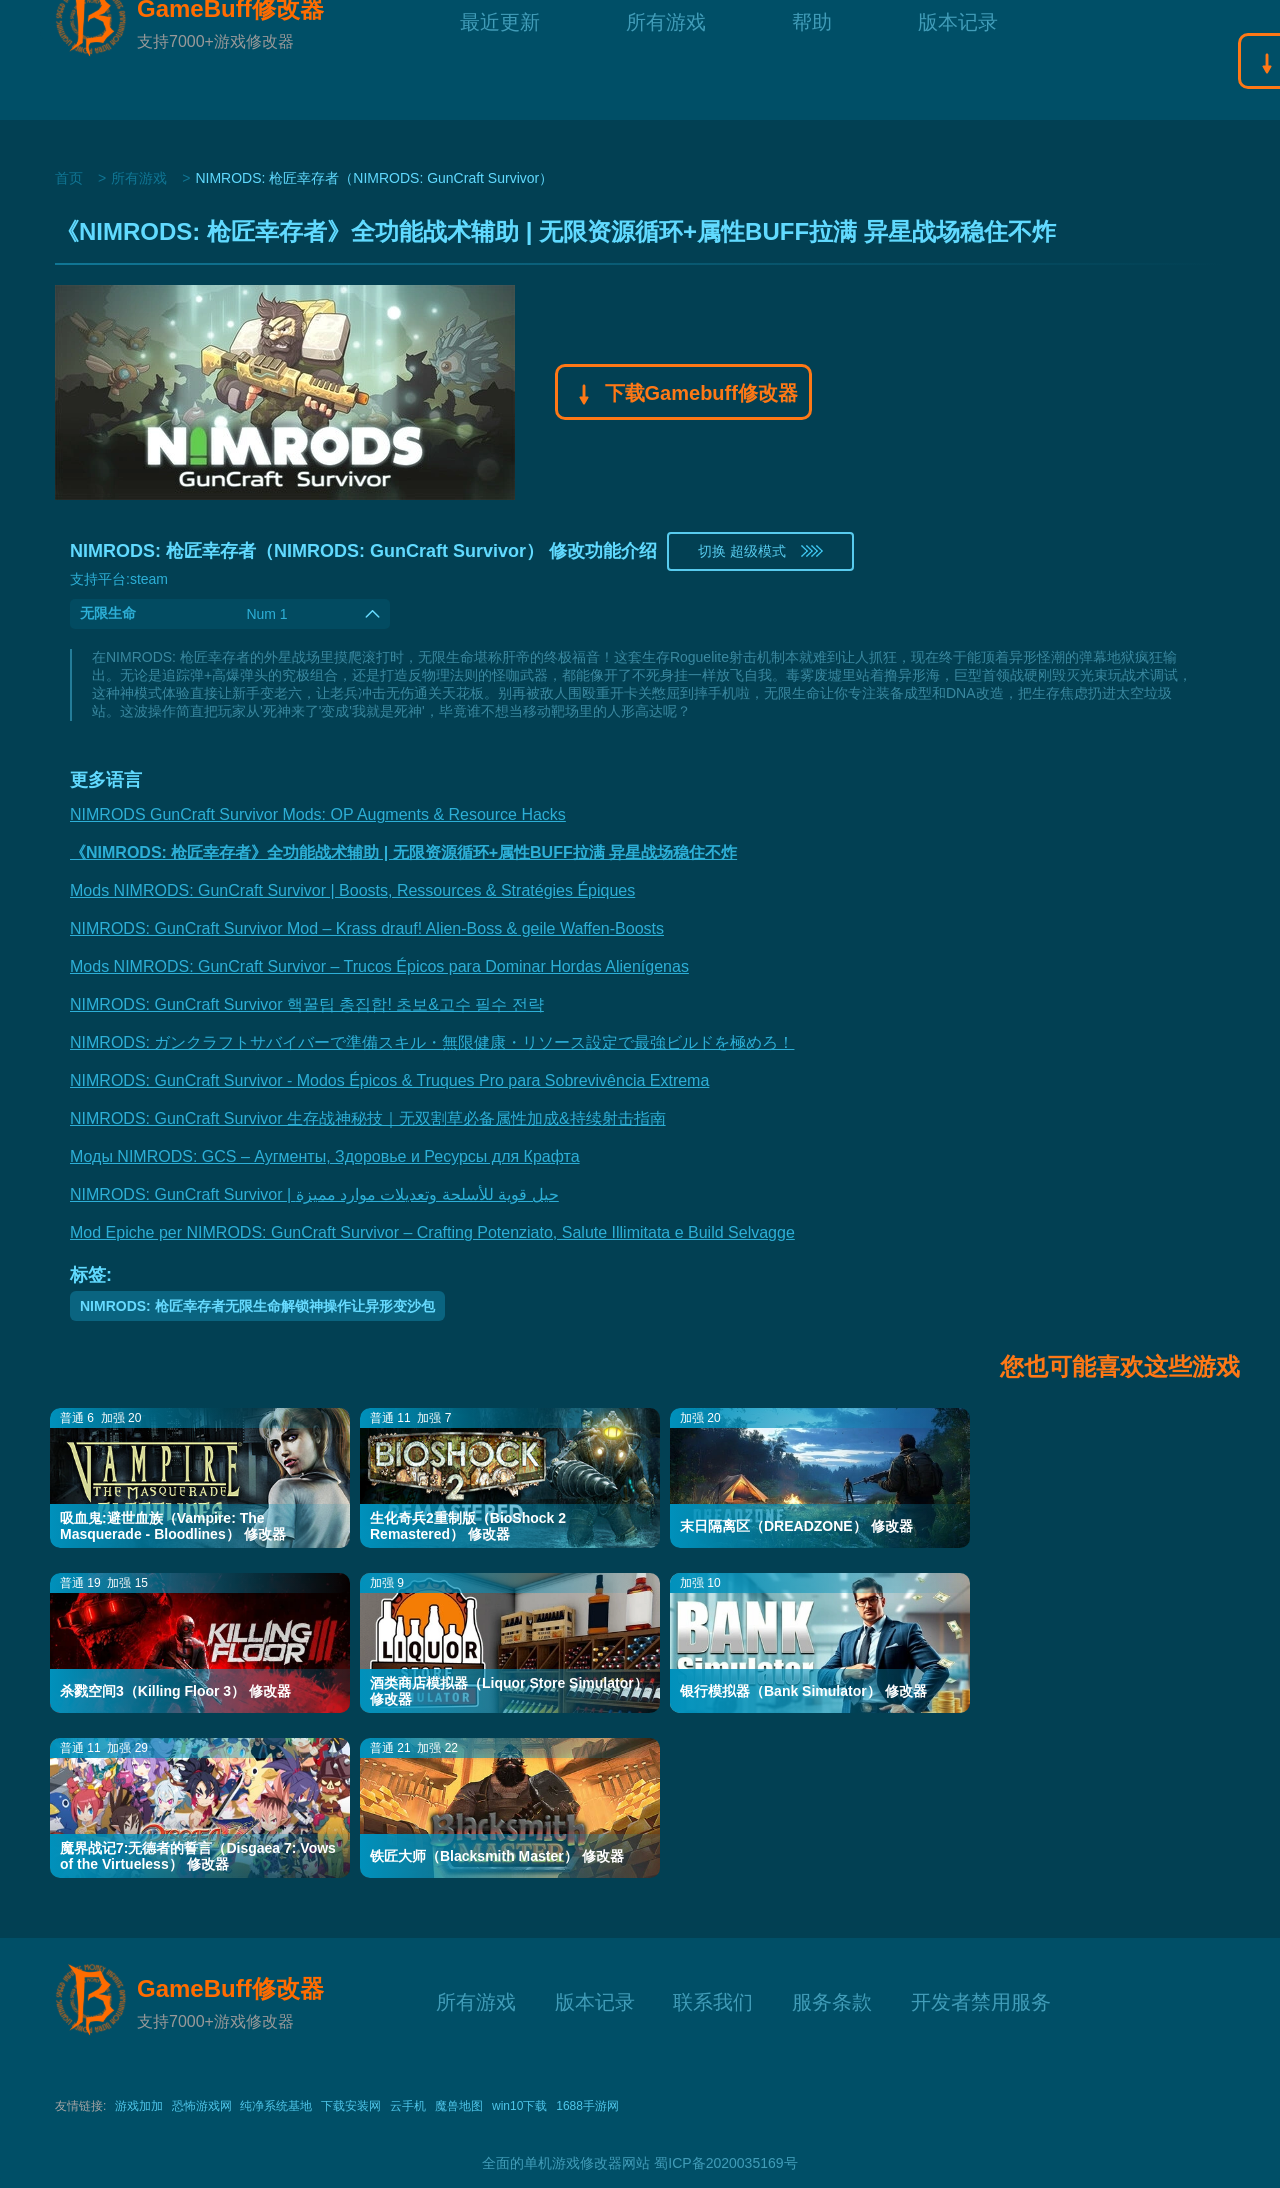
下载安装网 (351, 2106)
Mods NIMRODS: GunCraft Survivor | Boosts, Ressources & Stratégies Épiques (352, 890)
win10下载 (519, 2106)
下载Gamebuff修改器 (683, 395)
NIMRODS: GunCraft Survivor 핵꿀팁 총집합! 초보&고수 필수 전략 (307, 1004)
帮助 (812, 59)
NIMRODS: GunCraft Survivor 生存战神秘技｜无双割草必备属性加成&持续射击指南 (368, 1118)
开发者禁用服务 (981, 1999)
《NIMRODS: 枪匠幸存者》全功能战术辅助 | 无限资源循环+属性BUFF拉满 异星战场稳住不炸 (403, 852)
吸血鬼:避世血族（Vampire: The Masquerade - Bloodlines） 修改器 (173, 1526)
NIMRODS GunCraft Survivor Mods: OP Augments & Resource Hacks (318, 814)
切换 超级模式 (760, 551)
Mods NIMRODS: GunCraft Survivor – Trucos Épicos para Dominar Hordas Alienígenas (379, 966)
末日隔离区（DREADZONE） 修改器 (796, 1526)
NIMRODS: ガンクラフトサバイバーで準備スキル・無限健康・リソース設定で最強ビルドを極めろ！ (432, 1042)
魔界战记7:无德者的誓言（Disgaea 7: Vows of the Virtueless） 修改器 (198, 1856)
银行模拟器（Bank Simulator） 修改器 (803, 1691)
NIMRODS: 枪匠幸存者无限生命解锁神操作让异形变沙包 (257, 1306)
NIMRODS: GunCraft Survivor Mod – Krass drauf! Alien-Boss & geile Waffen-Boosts (367, 928)
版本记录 (958, 59)
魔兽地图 (459, 2106)
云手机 (408, 2106)
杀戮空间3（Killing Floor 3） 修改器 (175, 1691)
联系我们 (713, 1999)
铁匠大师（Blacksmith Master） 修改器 (497, 1856)
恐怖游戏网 (202, 2106)
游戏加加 (139, 2106)
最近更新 (500, 59)
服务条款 (832, 1999)
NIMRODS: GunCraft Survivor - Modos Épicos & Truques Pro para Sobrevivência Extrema (389, 1080)
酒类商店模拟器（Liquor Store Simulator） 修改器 (509, 1691)
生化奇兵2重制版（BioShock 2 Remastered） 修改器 (468, 1526)
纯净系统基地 (276, 2106)
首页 (69, 178)
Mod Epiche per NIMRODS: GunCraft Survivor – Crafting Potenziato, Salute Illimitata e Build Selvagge (432, 1232)
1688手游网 (587, 2106)
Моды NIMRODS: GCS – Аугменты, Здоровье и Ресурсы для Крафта (325, 1156)
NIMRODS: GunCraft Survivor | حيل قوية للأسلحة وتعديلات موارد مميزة (314, 1194)
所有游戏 (666, 59)
